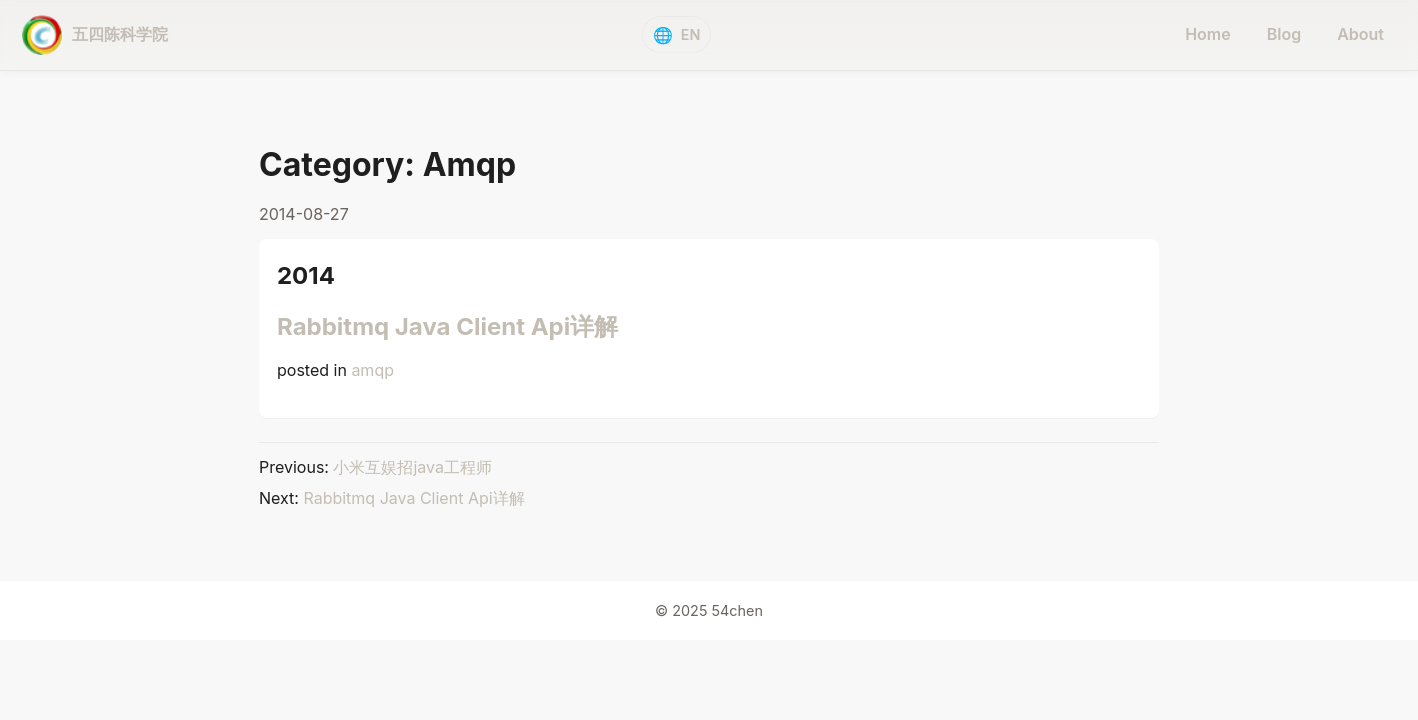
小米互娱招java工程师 (412, 467)
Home (1208, 34)
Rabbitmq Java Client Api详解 (447, 326)
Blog (1284, 34)
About (1360, 34)
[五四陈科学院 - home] (95, 35)
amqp (372, 370)
